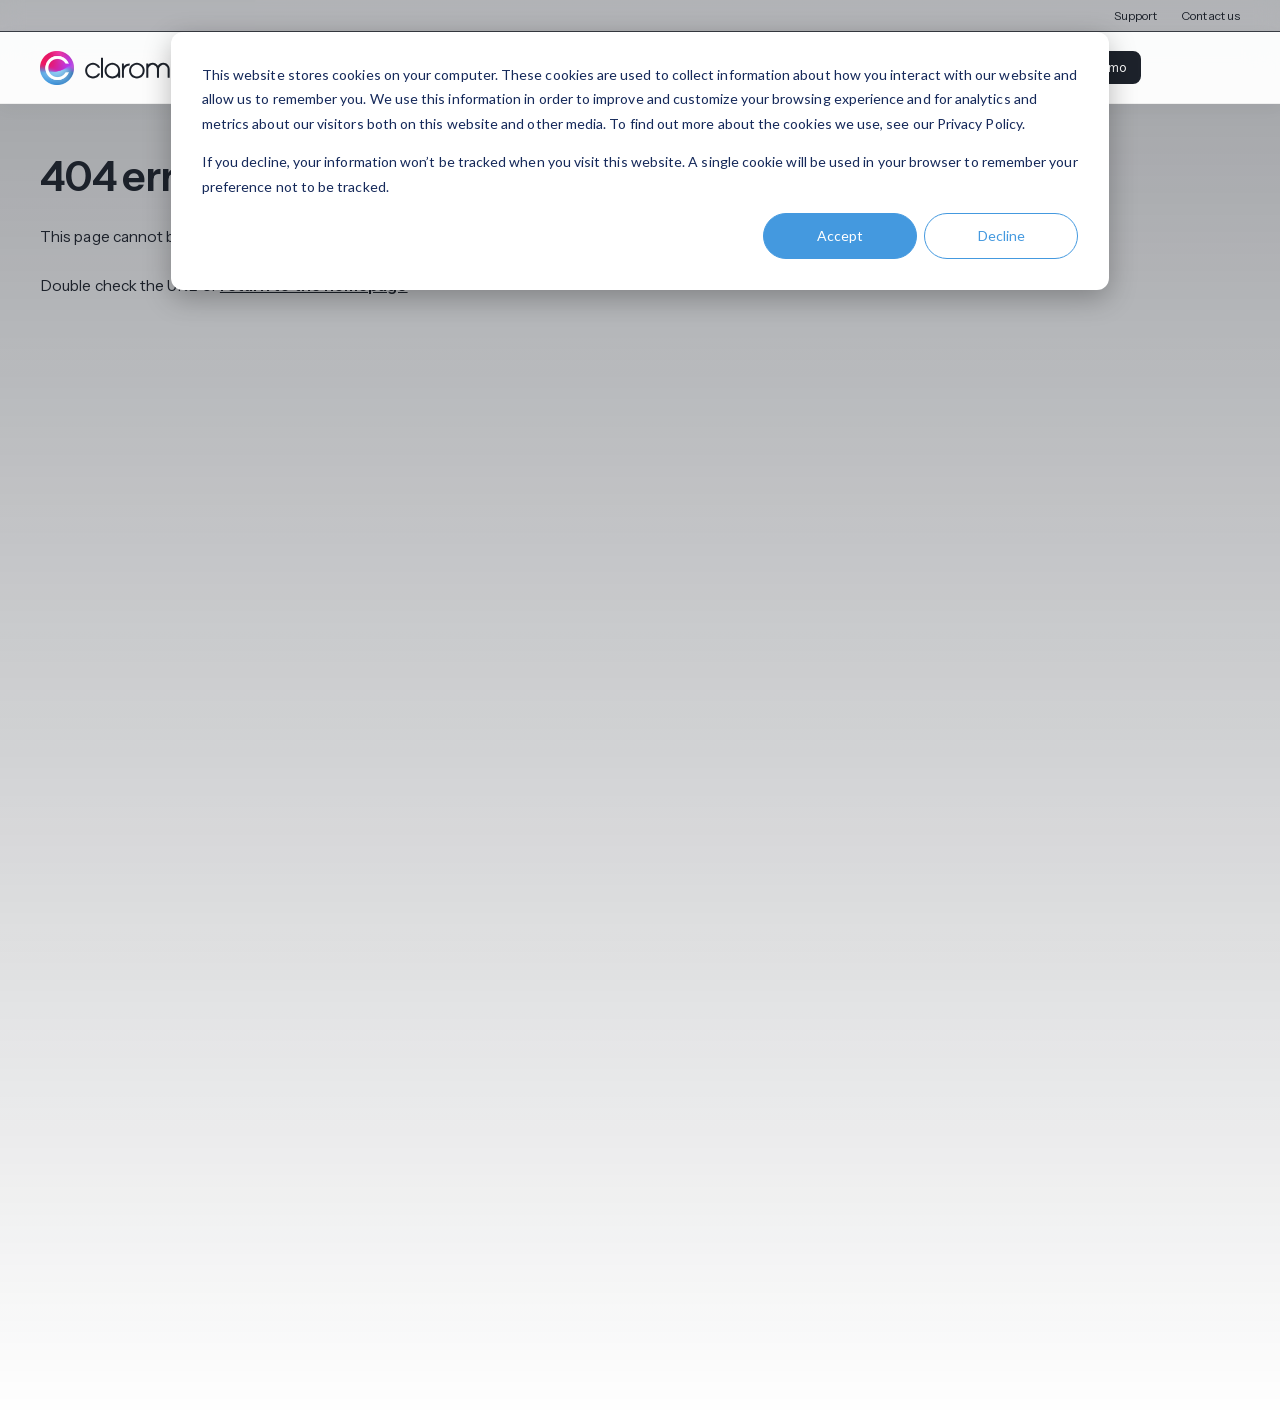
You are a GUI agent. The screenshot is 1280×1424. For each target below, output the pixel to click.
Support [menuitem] (1136, 15)
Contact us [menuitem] (1210, 15)
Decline (1001, 235)
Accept (840, 235)
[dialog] (640, 161)
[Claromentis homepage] (132, 68)
